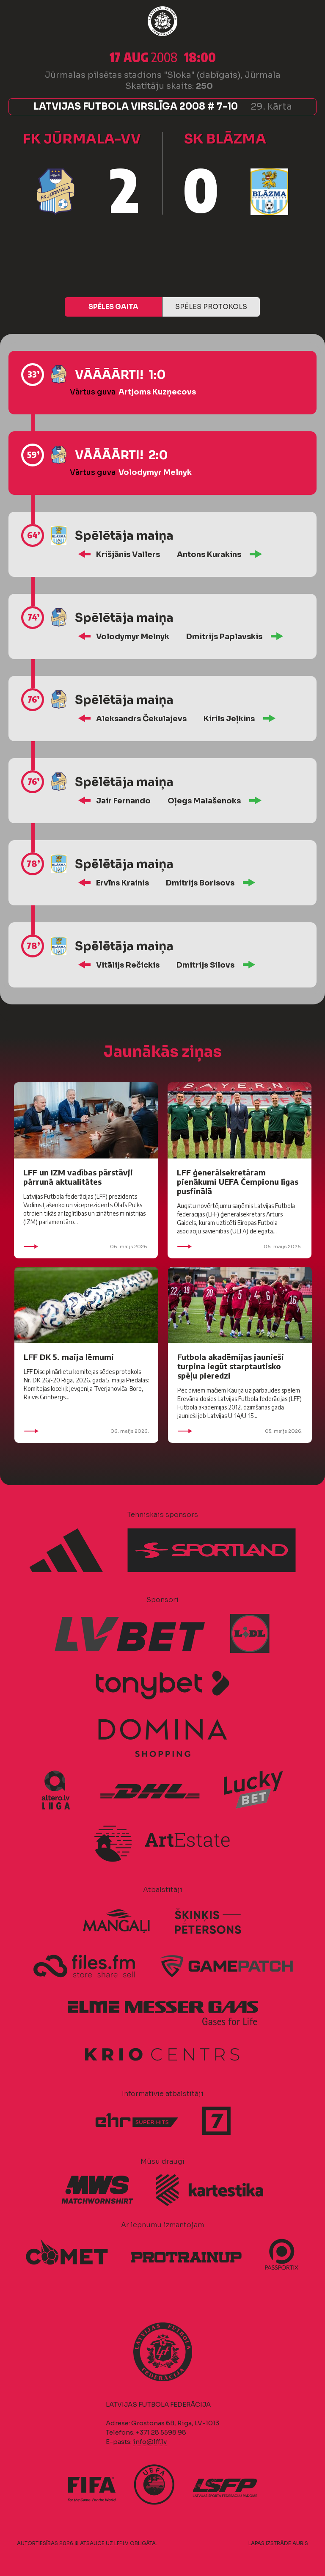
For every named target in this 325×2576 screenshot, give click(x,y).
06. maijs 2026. (86, 1246)
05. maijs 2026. (240, 1431)
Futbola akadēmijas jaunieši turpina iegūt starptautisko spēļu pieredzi (230, 1366)
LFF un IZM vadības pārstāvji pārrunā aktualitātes (78, 1176)
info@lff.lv (150, 2442)
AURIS (300, 2543)
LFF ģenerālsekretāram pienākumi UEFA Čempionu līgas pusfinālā (237, 1181)
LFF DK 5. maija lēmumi (69, 1357)
